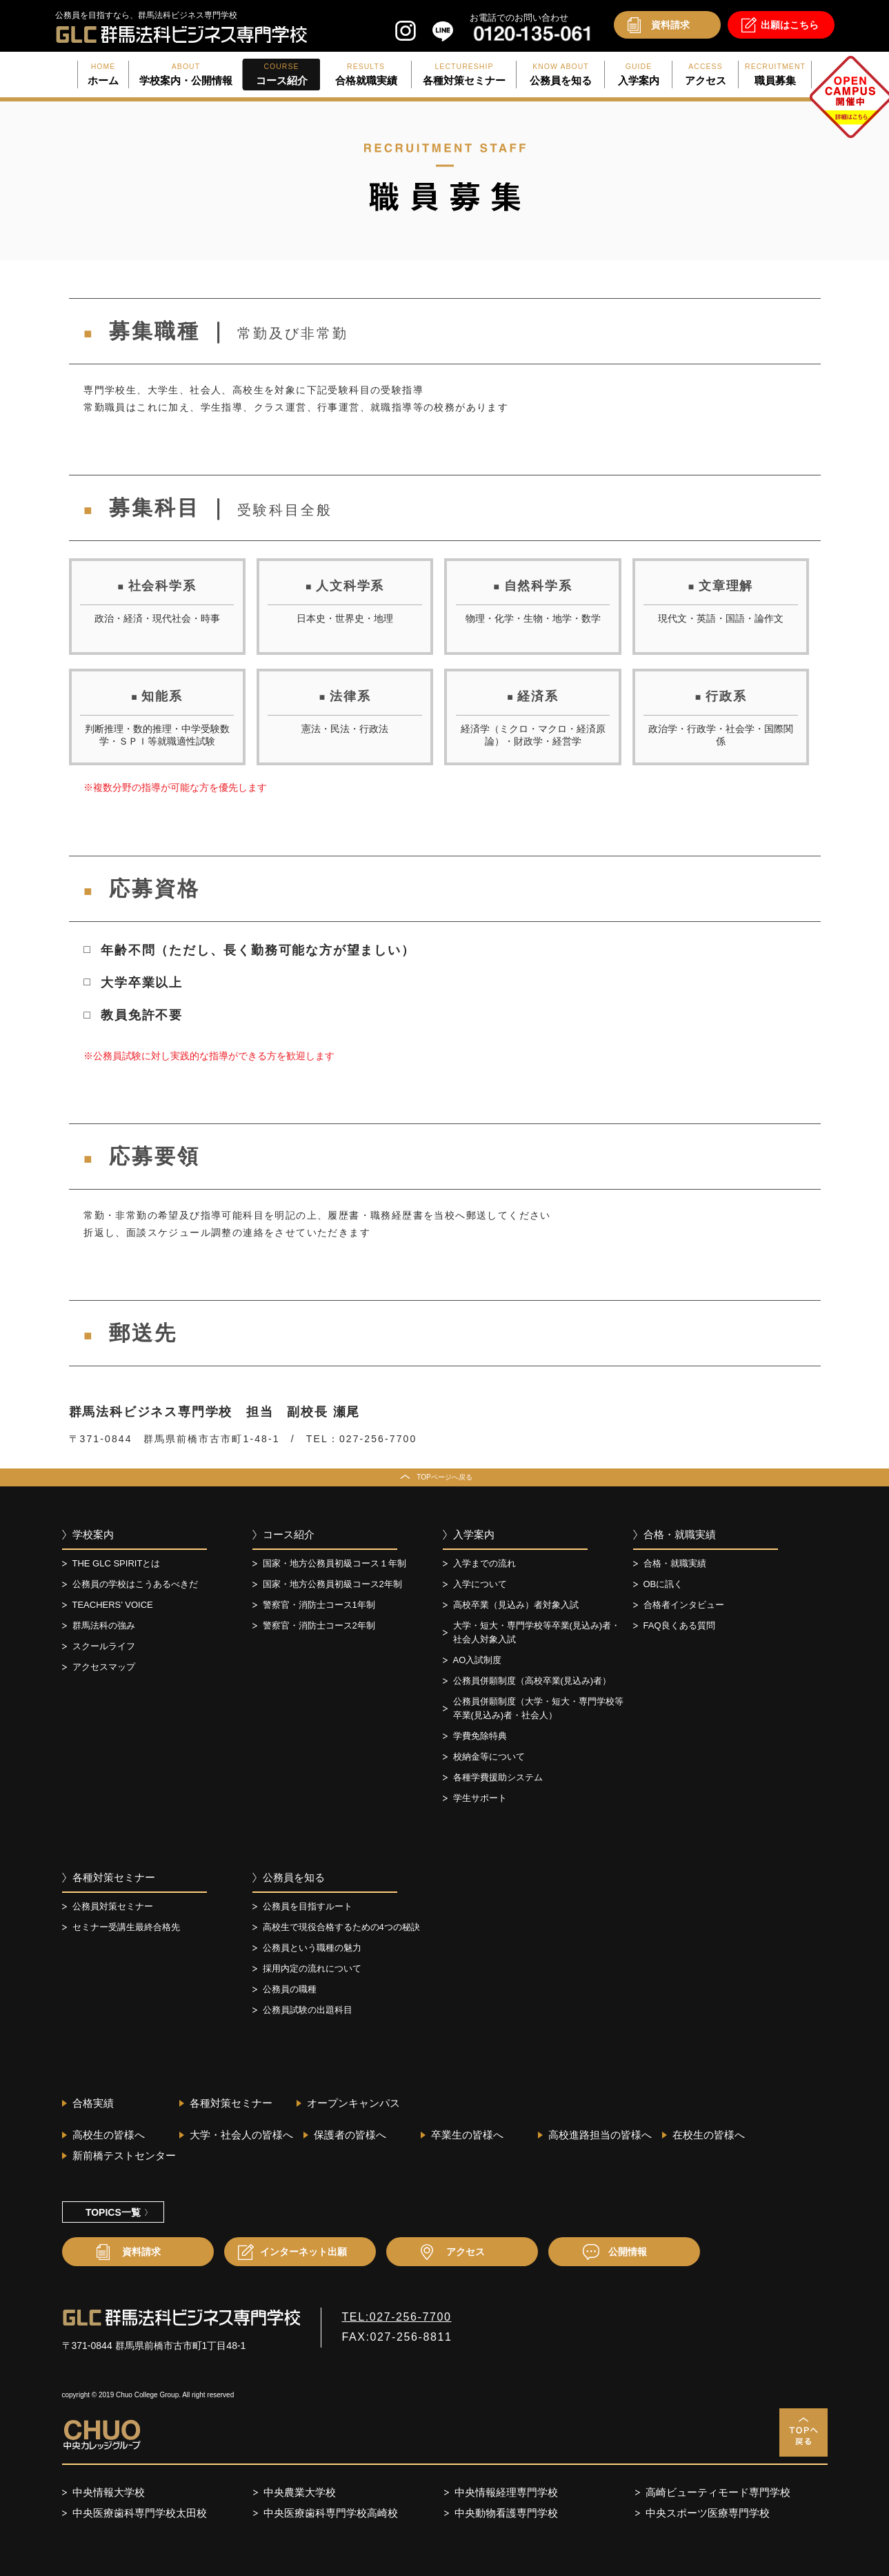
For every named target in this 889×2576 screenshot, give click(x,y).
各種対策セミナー (113, 1877)
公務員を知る (294, 1877)
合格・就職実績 (679, 1534)
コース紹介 (288, 1534)
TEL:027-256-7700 (397, 2317)
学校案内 (93, 1534)
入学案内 (474, 1534)
